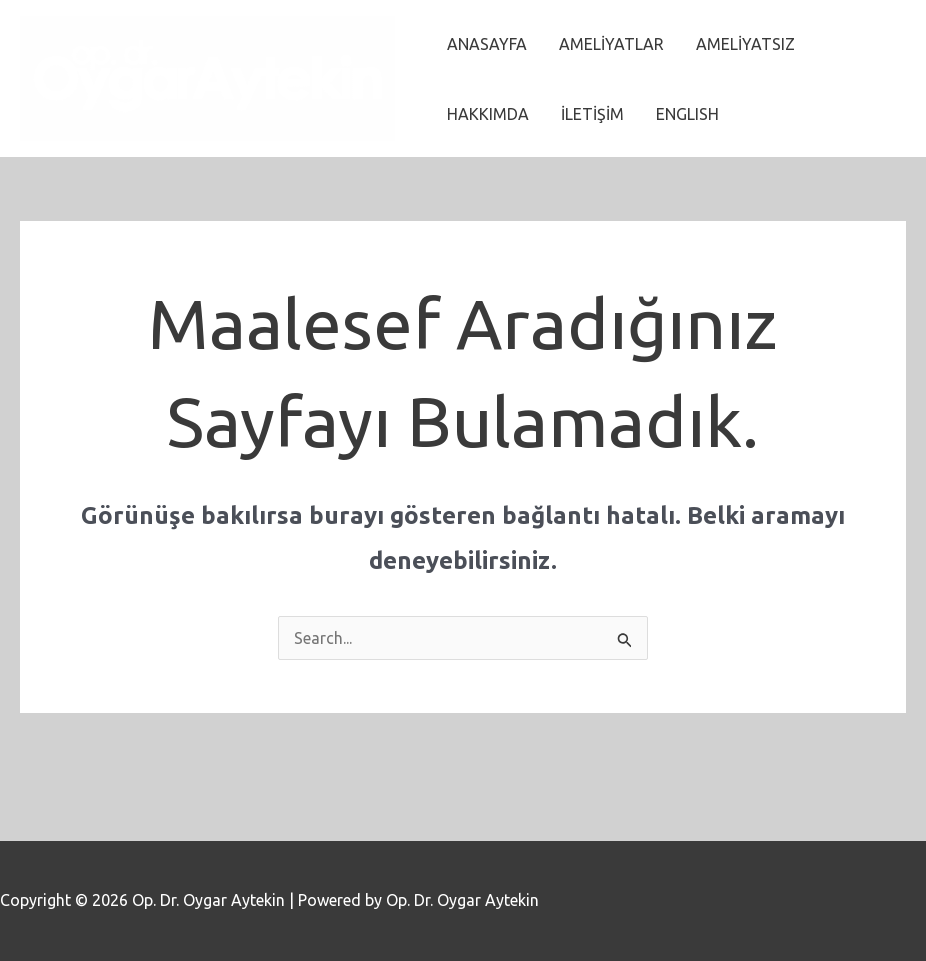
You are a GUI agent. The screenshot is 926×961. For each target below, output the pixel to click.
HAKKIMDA (488, 114)
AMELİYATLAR (611, 44)
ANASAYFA (487, 44)
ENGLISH (687, 114)
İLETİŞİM (592, 114)
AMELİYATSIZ (745, 44)
